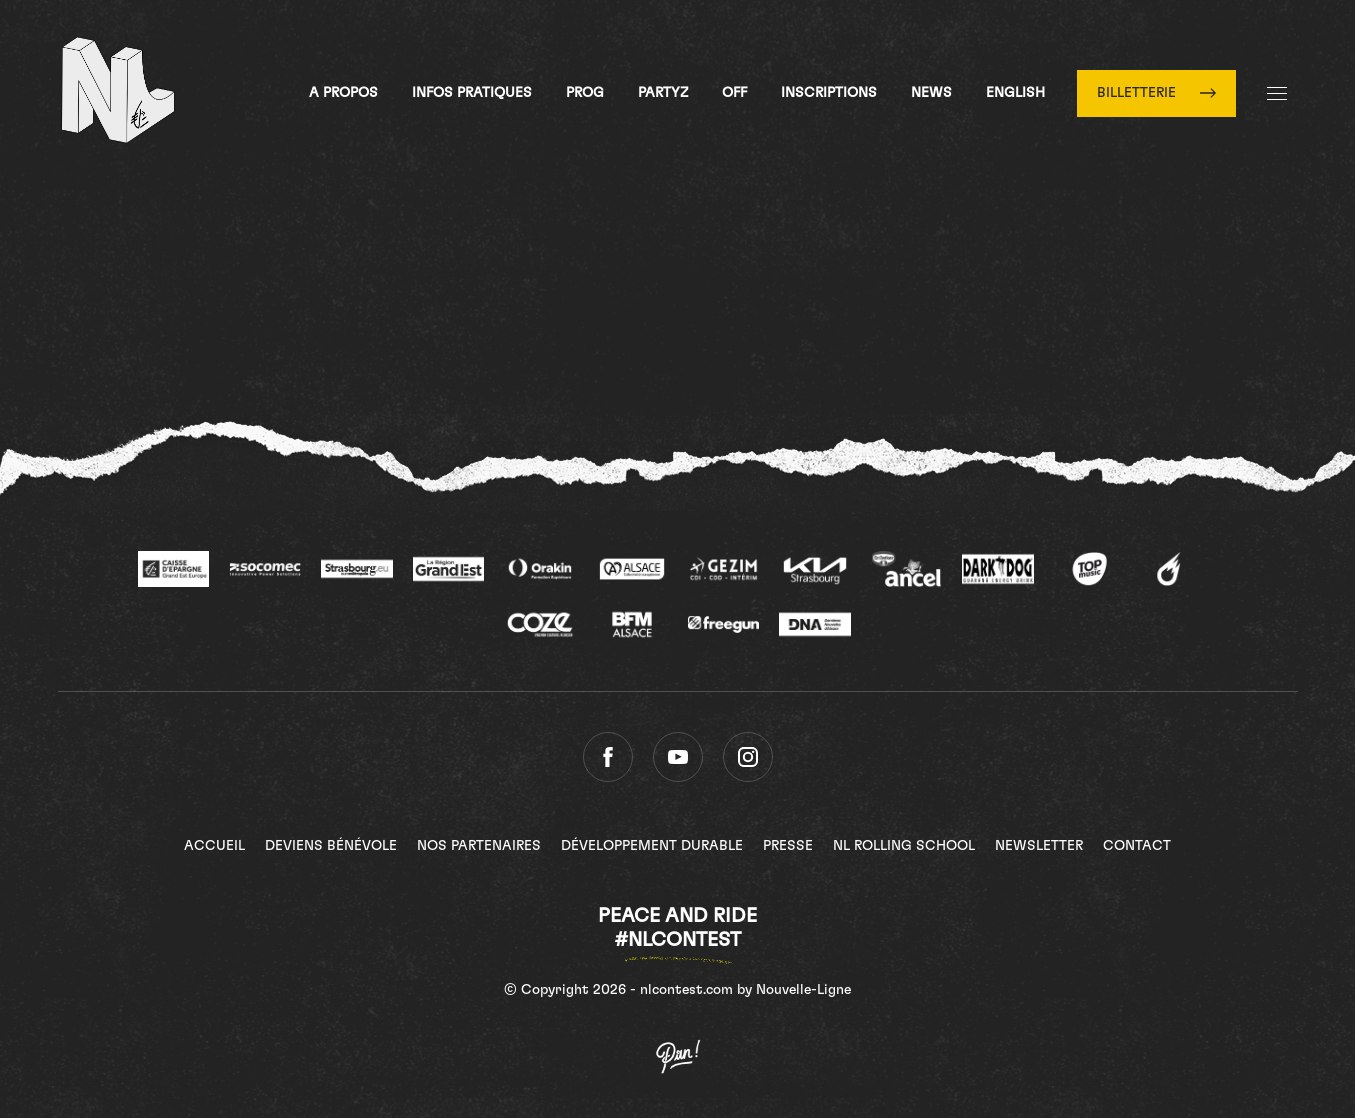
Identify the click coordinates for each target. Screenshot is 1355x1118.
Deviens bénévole (331, 846)
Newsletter (1039, 846)
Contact (1137, 846)
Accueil (214, 846)
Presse (788, 846)
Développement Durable (652, 846)
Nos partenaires (479, 846)
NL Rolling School (904, 846)
